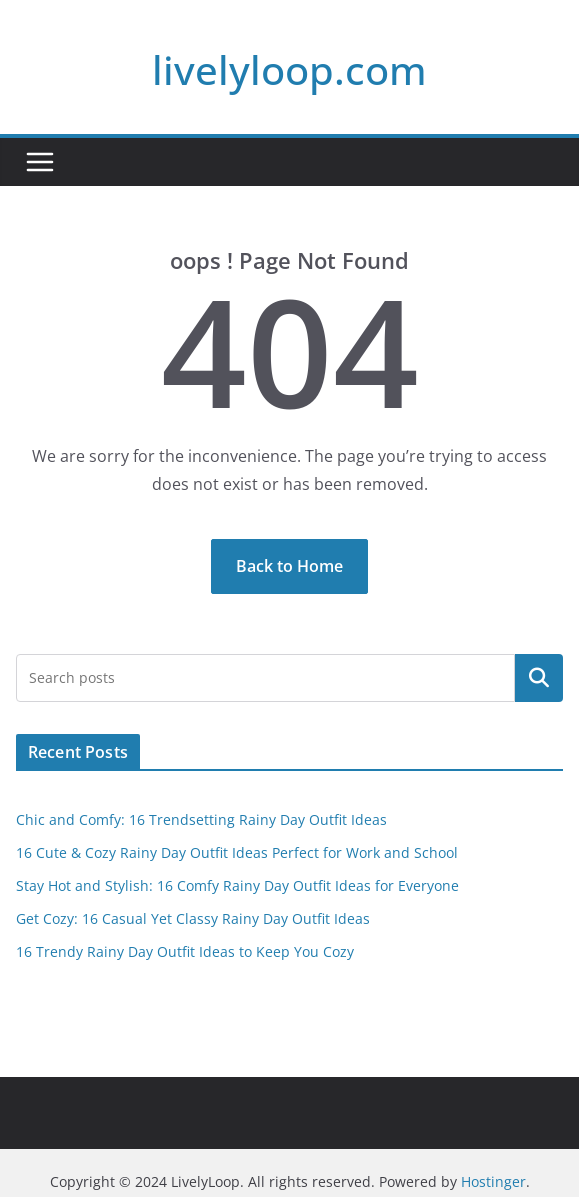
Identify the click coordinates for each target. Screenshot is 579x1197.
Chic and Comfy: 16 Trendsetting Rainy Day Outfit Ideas (201, 819)
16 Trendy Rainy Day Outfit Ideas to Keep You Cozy (185, 951)
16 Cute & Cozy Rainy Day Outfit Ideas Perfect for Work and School (237, 852)
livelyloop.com (289, 69)
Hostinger (493, 1181)
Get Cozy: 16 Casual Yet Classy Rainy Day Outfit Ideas (193, 918)
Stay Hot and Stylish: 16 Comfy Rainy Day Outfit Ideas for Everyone (237, 885)
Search (539, 678)
